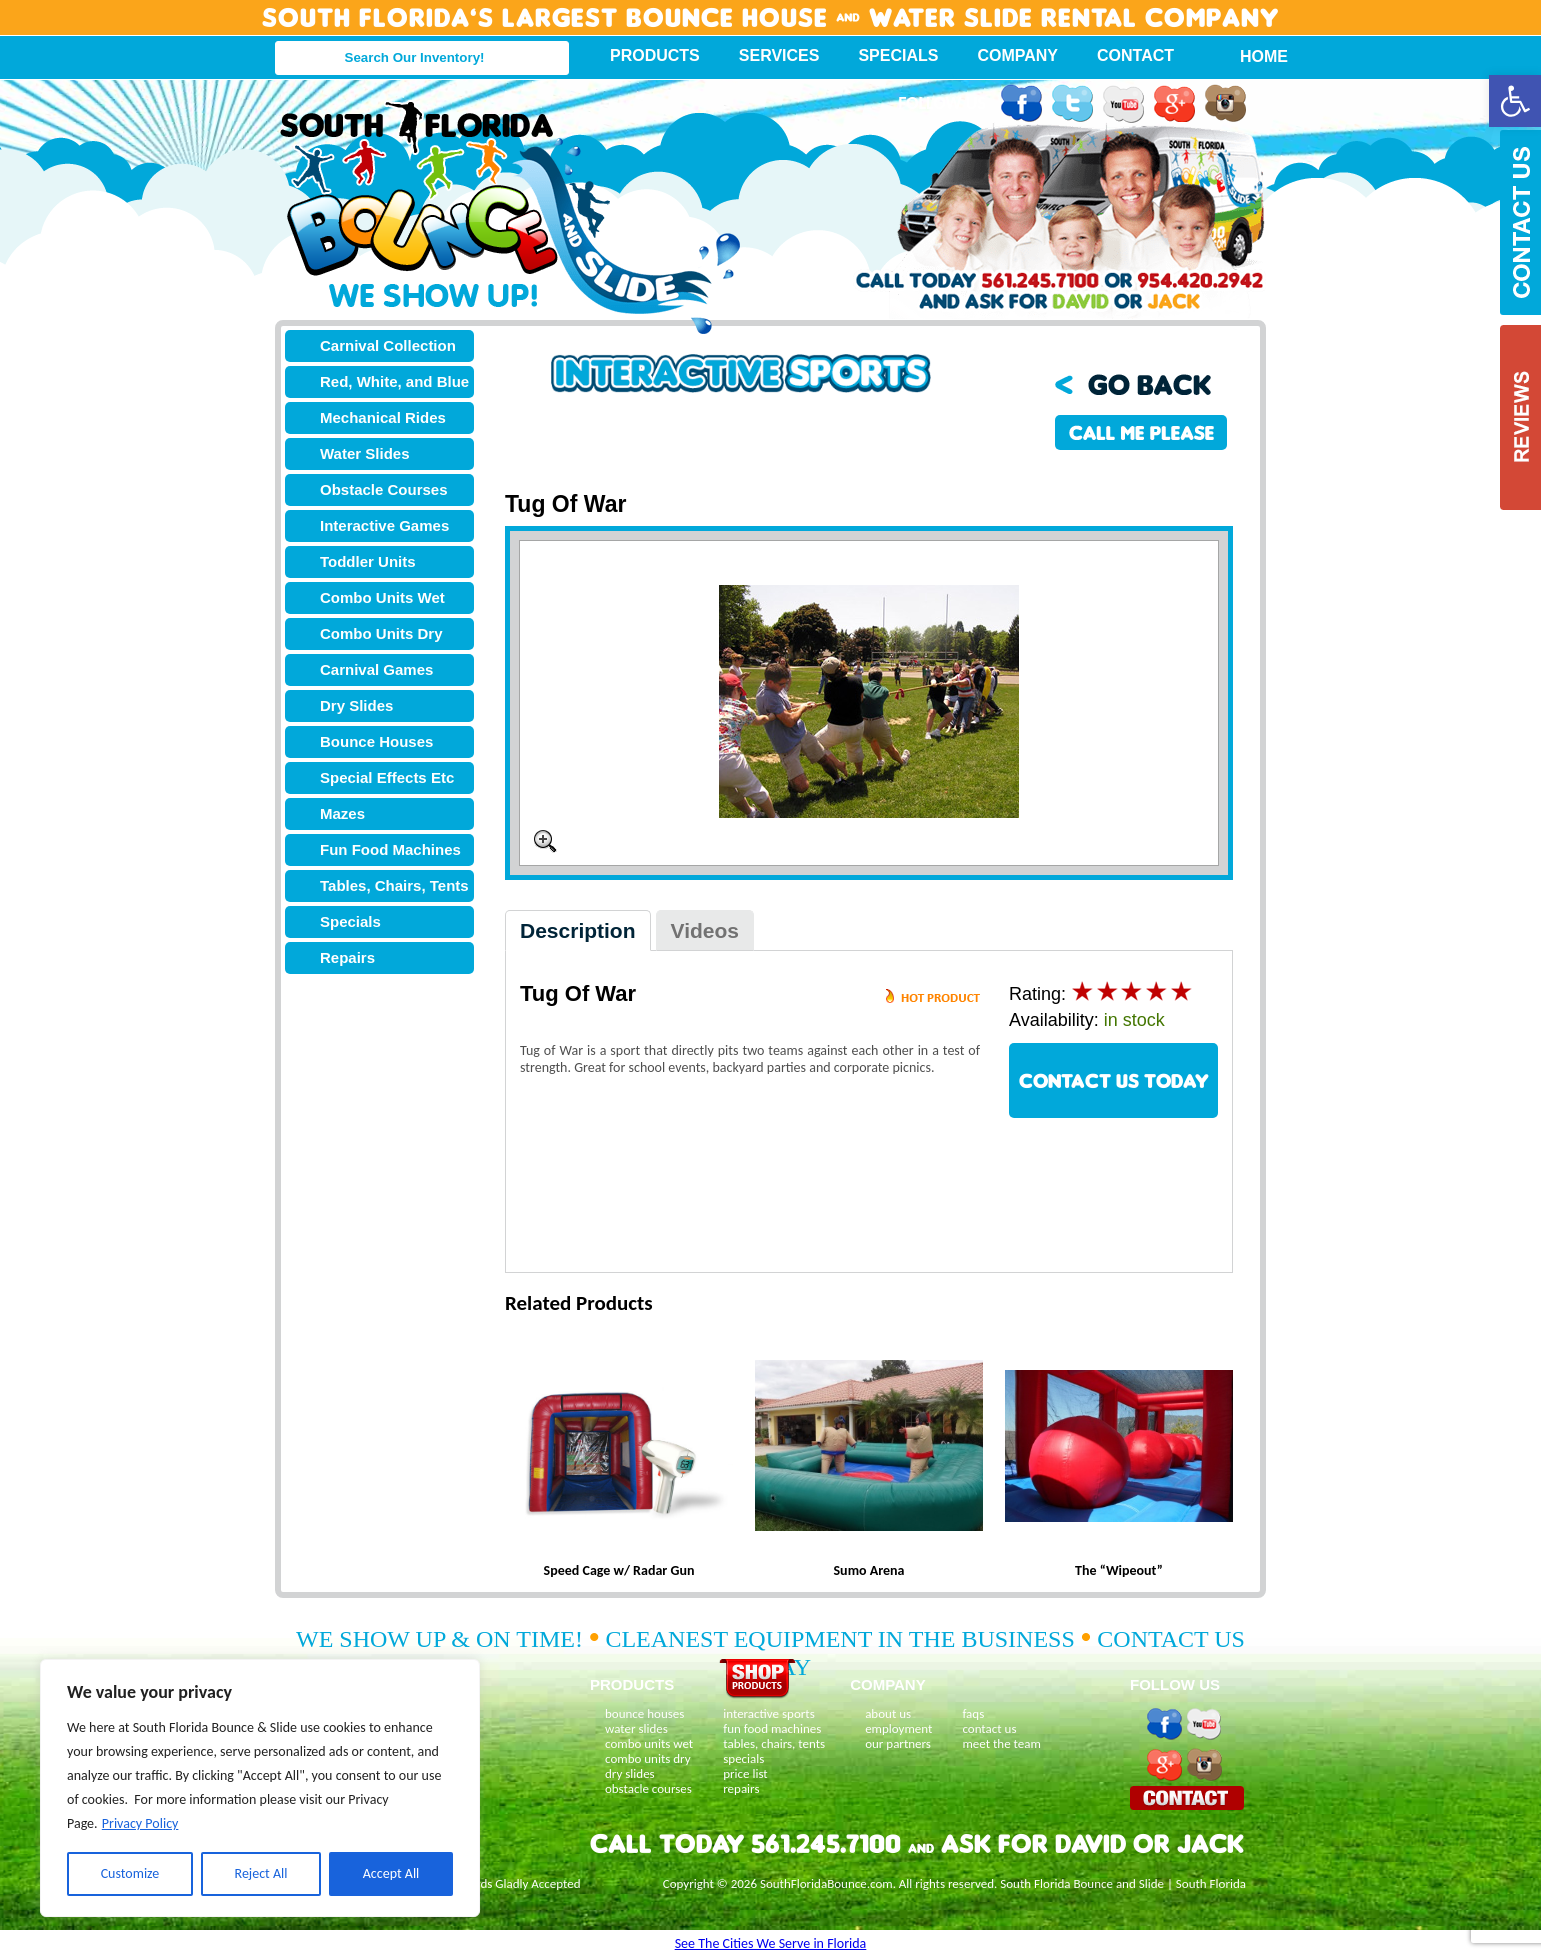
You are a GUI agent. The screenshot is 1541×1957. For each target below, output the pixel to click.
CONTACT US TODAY (1114, 1080)
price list (745, 1773)
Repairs (347, 957)
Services (779, 55)
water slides (636, 1728)
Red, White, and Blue (394, 381)
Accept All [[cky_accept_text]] (391, 1873)
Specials (898, 55)
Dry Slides (356, 705)
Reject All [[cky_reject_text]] (261, 1873)
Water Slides (364, 453)
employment (898, 1728)
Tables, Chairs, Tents (394, 885)
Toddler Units (368, 561)
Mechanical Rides (383, 417)
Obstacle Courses (384, 489)
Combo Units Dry (381, 633)
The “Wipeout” (1119, 1570)
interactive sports (769, 1713)
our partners (898, 1743)
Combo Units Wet (382, 597)
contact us (989, 1728)
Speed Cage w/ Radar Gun (619, 1570)
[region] (260, 1788)
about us (888, 1713)
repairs (741, 1788)
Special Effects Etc (387, 777)
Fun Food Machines (390, 849)
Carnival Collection (388, 345)
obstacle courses (648, 1788)
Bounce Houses (376, 741)
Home (1253, 56)
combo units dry (648, 1758)
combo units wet (649, 1743)
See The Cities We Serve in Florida (771, 1943)
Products (655, 55)
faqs (973, 1713)
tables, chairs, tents (774, 1743)
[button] (1515, 101)
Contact (1135, 55)
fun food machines (772, 1728)
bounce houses (644, 1713)
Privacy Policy (140, 1823)
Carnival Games (376, 669)
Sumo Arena (869, 1570)
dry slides (630, 1773)
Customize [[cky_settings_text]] (130, 1873)
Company (1017, 55)
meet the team (1001, 1743)
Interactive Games (384, 525)
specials (743, 1758)
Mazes (342, 813)
